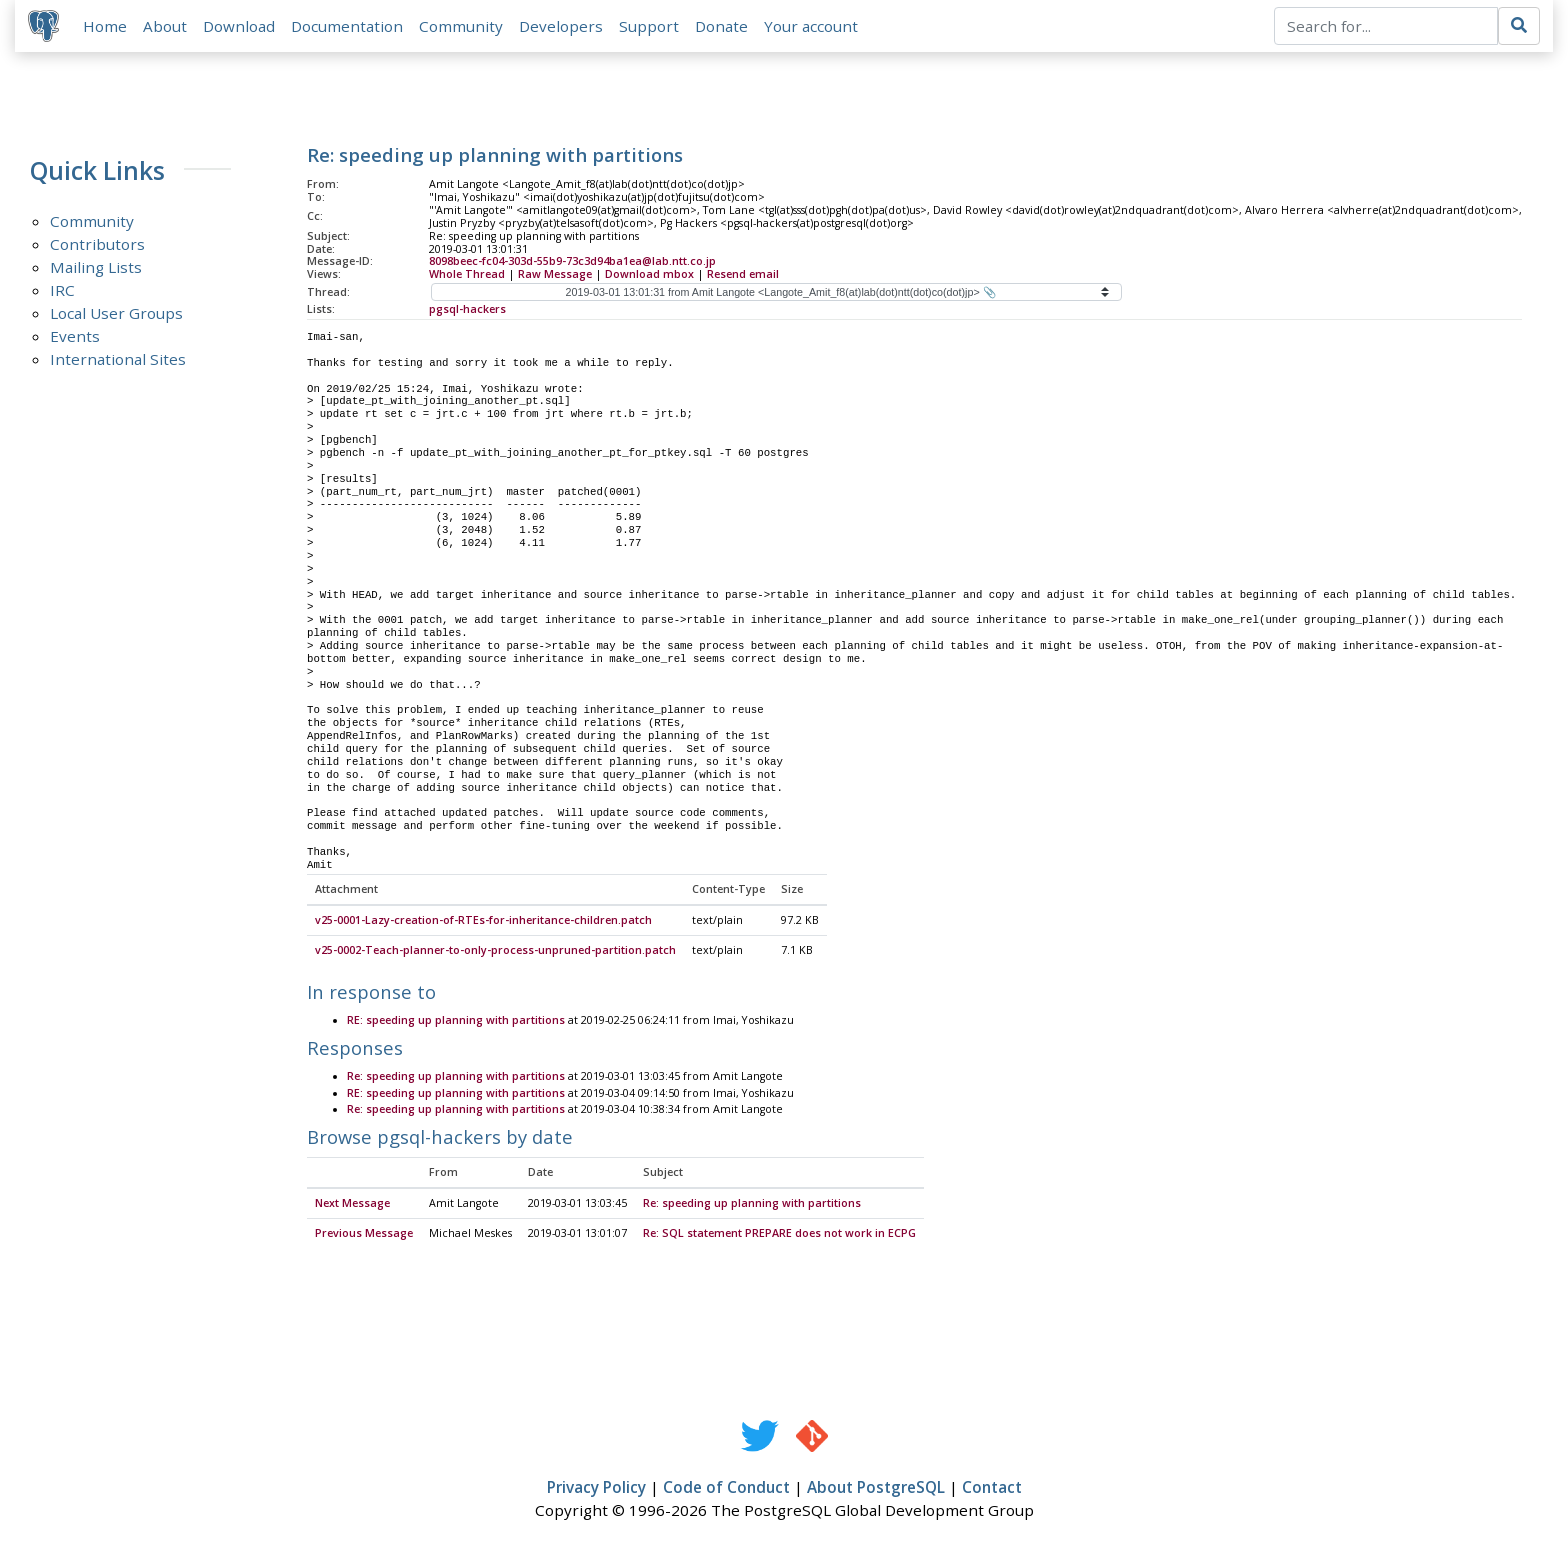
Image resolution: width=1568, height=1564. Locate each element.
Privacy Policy (596, 1491)
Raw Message (555, 277)
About (168, 27)
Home (108, 27)
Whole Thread (467, 277)
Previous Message (364, 1237)
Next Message (352, 1207)
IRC (62, 293)
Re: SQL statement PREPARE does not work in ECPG (779, 1237)
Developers (564, 27)
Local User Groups (116, 316)
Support (652, 27)
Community (464, 27)
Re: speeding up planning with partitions (456, 1080)
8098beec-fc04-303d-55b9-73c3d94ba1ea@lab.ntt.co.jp (572, 264)
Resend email (743, 277)
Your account (814, 27)
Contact (992, 1491)
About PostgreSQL (876, 1491)
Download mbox (649, 277)
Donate (724, 27)
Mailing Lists (96, 270)
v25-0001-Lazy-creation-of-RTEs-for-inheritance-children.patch (483, 924)
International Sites (118, 362)
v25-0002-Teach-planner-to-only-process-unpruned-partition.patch (495, 954)
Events (75, 339)
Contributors (97, 247)
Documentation (350, 27)
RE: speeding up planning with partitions (456, 1024)
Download (242, 27)
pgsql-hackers (467, 312)
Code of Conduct (726, 1491)
